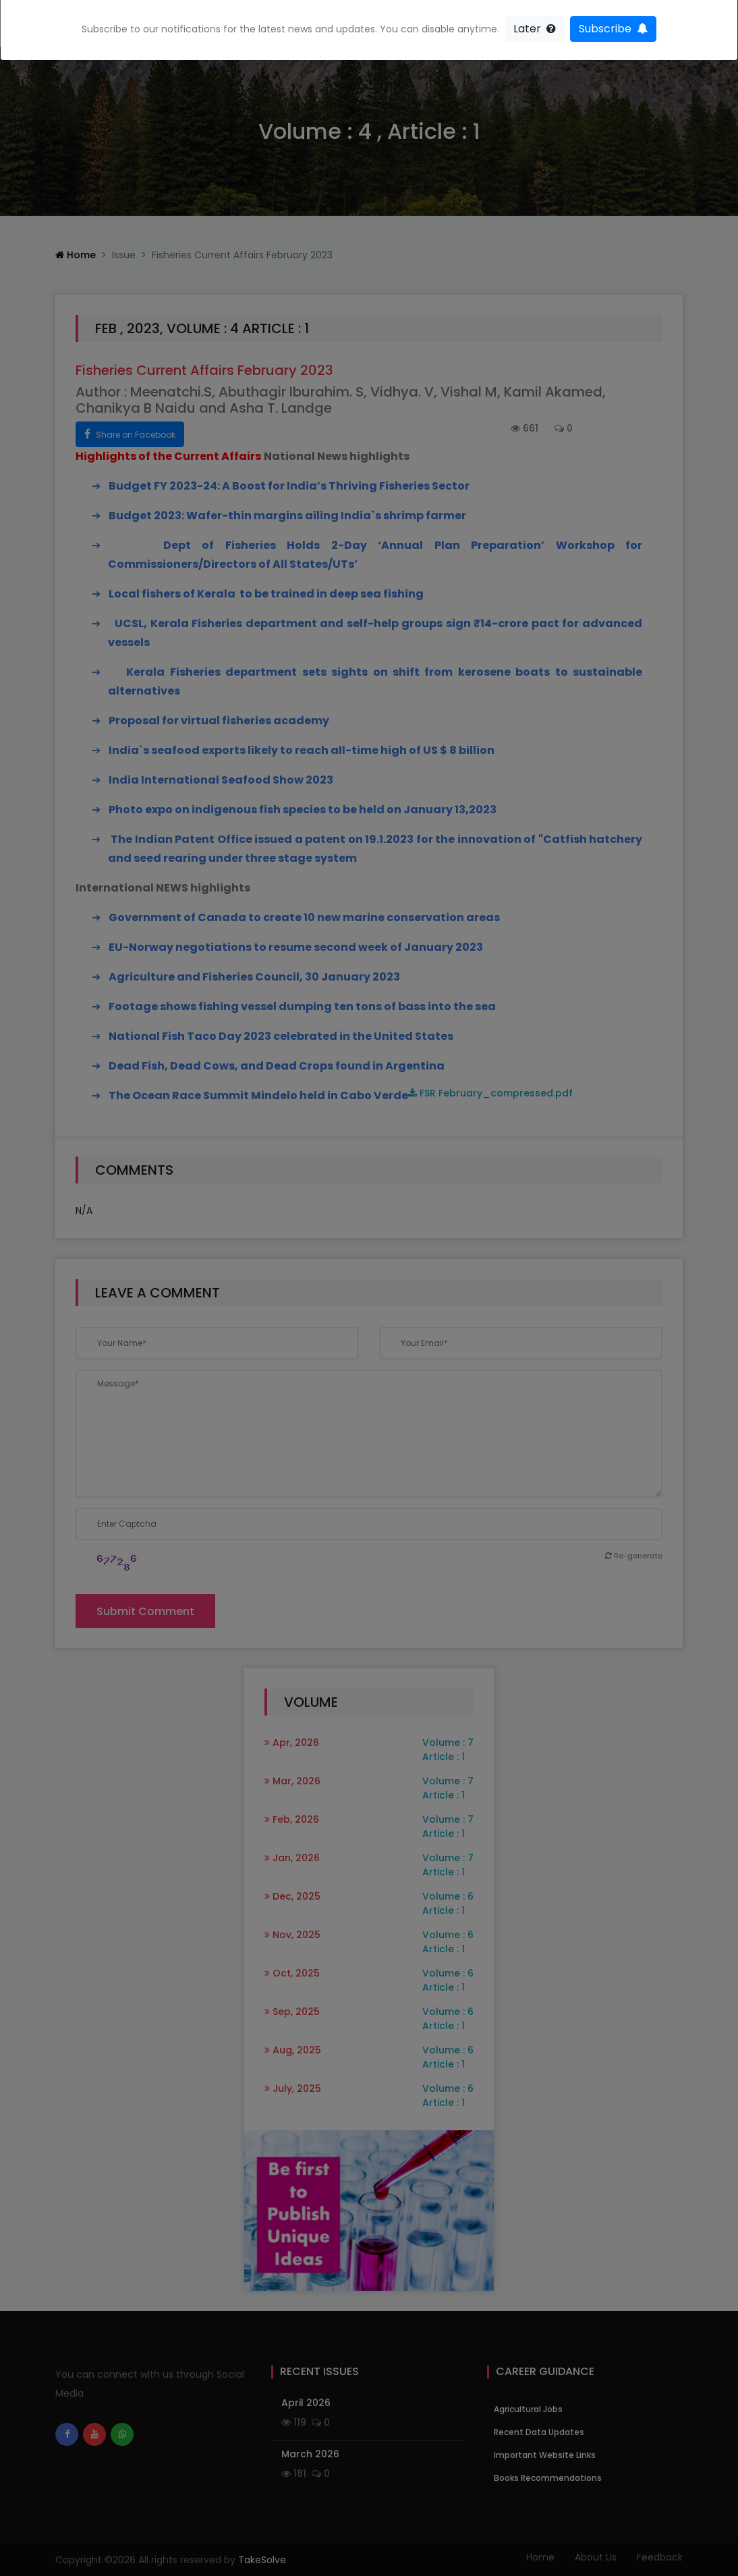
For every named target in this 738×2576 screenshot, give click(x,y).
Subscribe (613, 28)
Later (534, 28)
